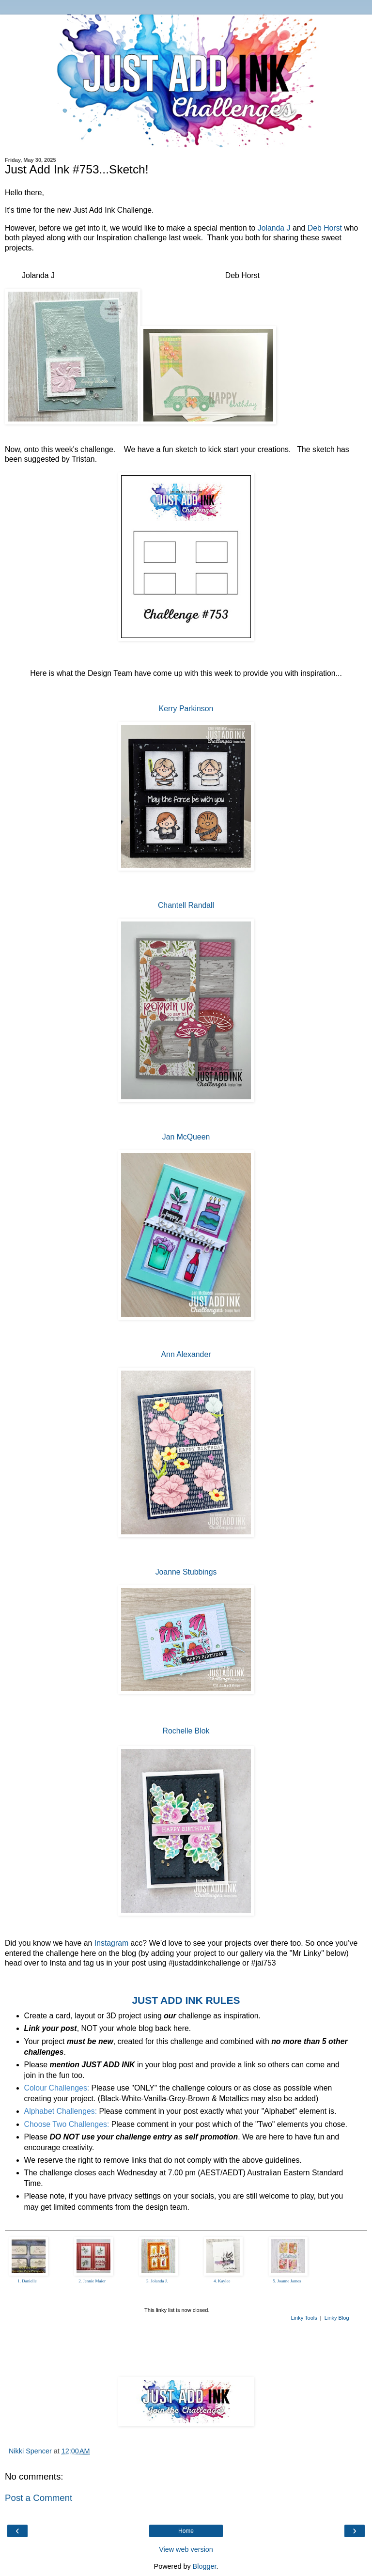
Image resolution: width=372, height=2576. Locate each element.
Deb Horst (325, 228)
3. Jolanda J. (157, 2281)
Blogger (205, 2566)
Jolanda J (274, 228)
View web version (186, 2549)
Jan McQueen (186, 1137)
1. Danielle (27, 2281)
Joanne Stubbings (186, 1572)
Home (186, 2531)
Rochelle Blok (186, 1731)
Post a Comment (38, 2498)
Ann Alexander (186, 1354)
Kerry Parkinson (186, 708)
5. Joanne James (287, 2281)
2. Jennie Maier (92, 2281)
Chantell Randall (186, 905)
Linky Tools (304, 2318)
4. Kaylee (222, 2281)
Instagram (111, 1943)
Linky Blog (337, 2318)
